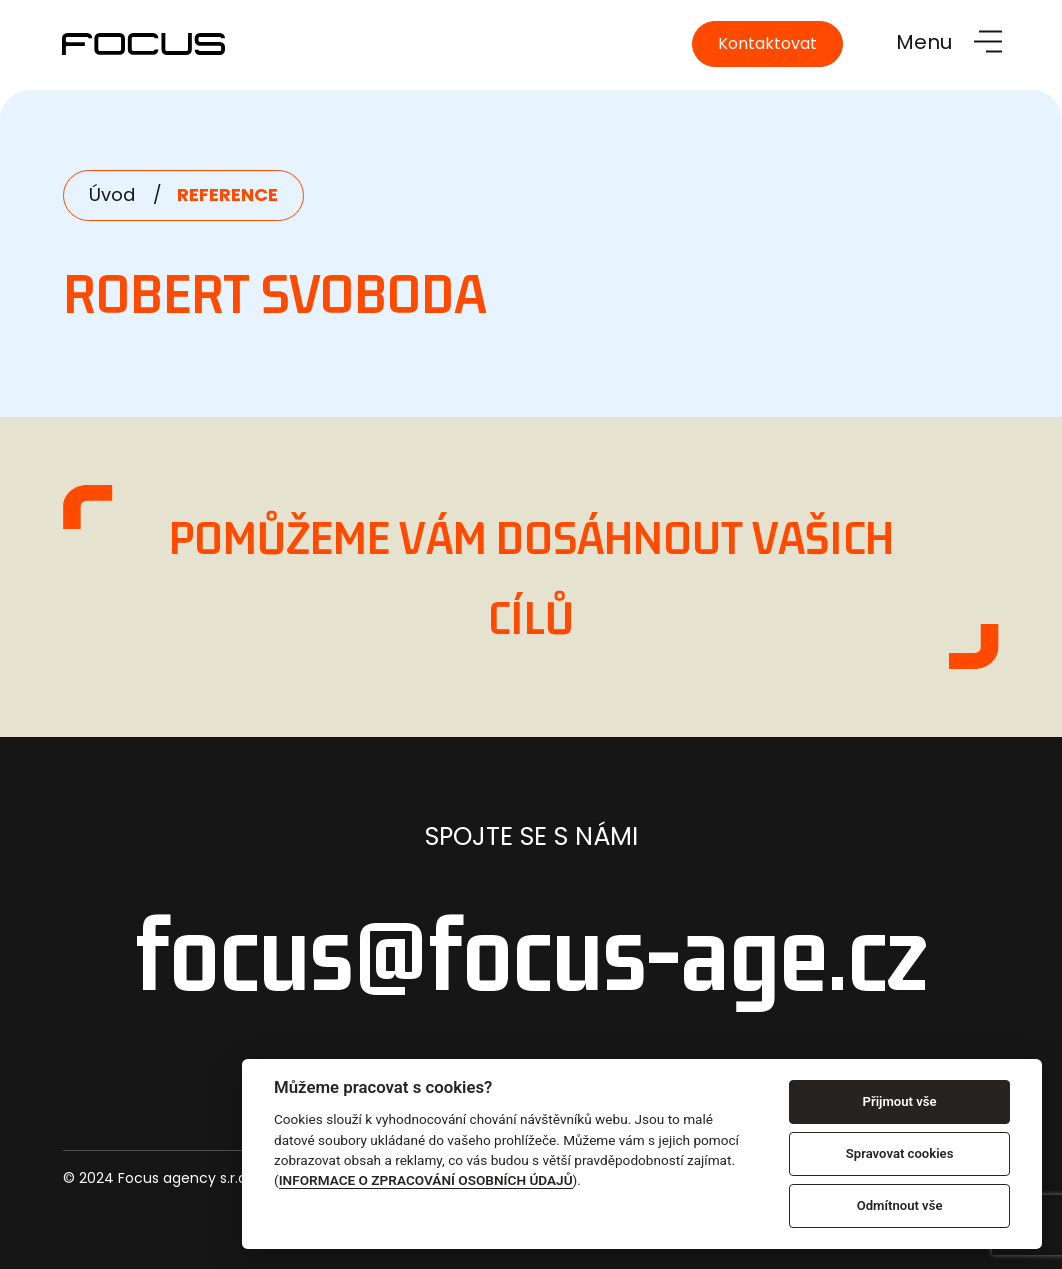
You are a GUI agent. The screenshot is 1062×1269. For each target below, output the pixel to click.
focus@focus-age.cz (531, 952)
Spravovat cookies (900, 1153)
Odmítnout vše (900, 1205)
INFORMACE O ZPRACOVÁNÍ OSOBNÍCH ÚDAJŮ (426, 1180)
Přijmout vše (900, 1101)
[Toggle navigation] (949, 42)
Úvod (112, 194)
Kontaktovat (767, 43)
